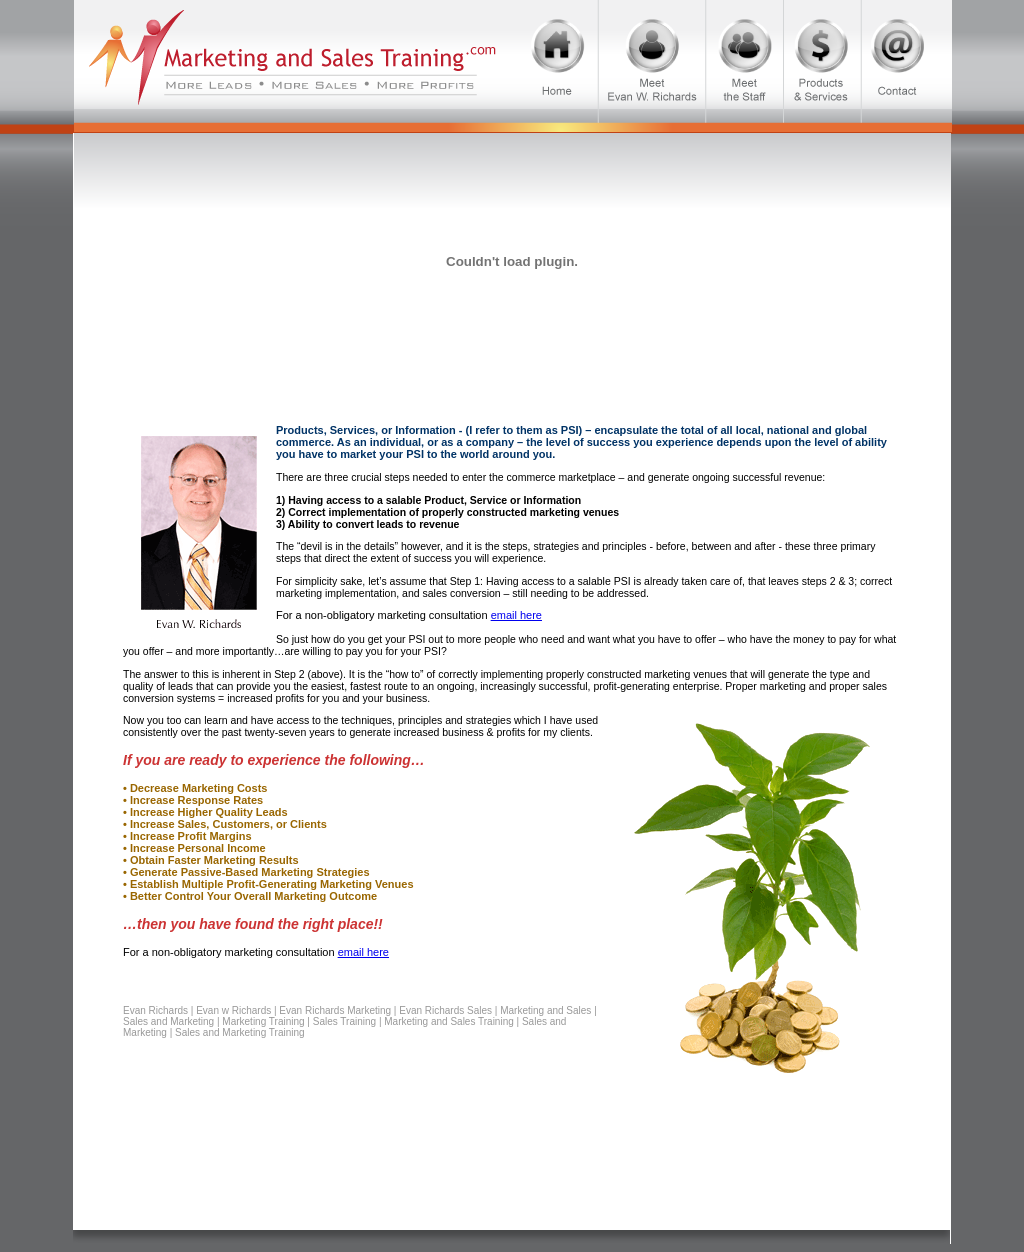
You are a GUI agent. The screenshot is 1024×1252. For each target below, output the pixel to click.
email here (516, 615)
